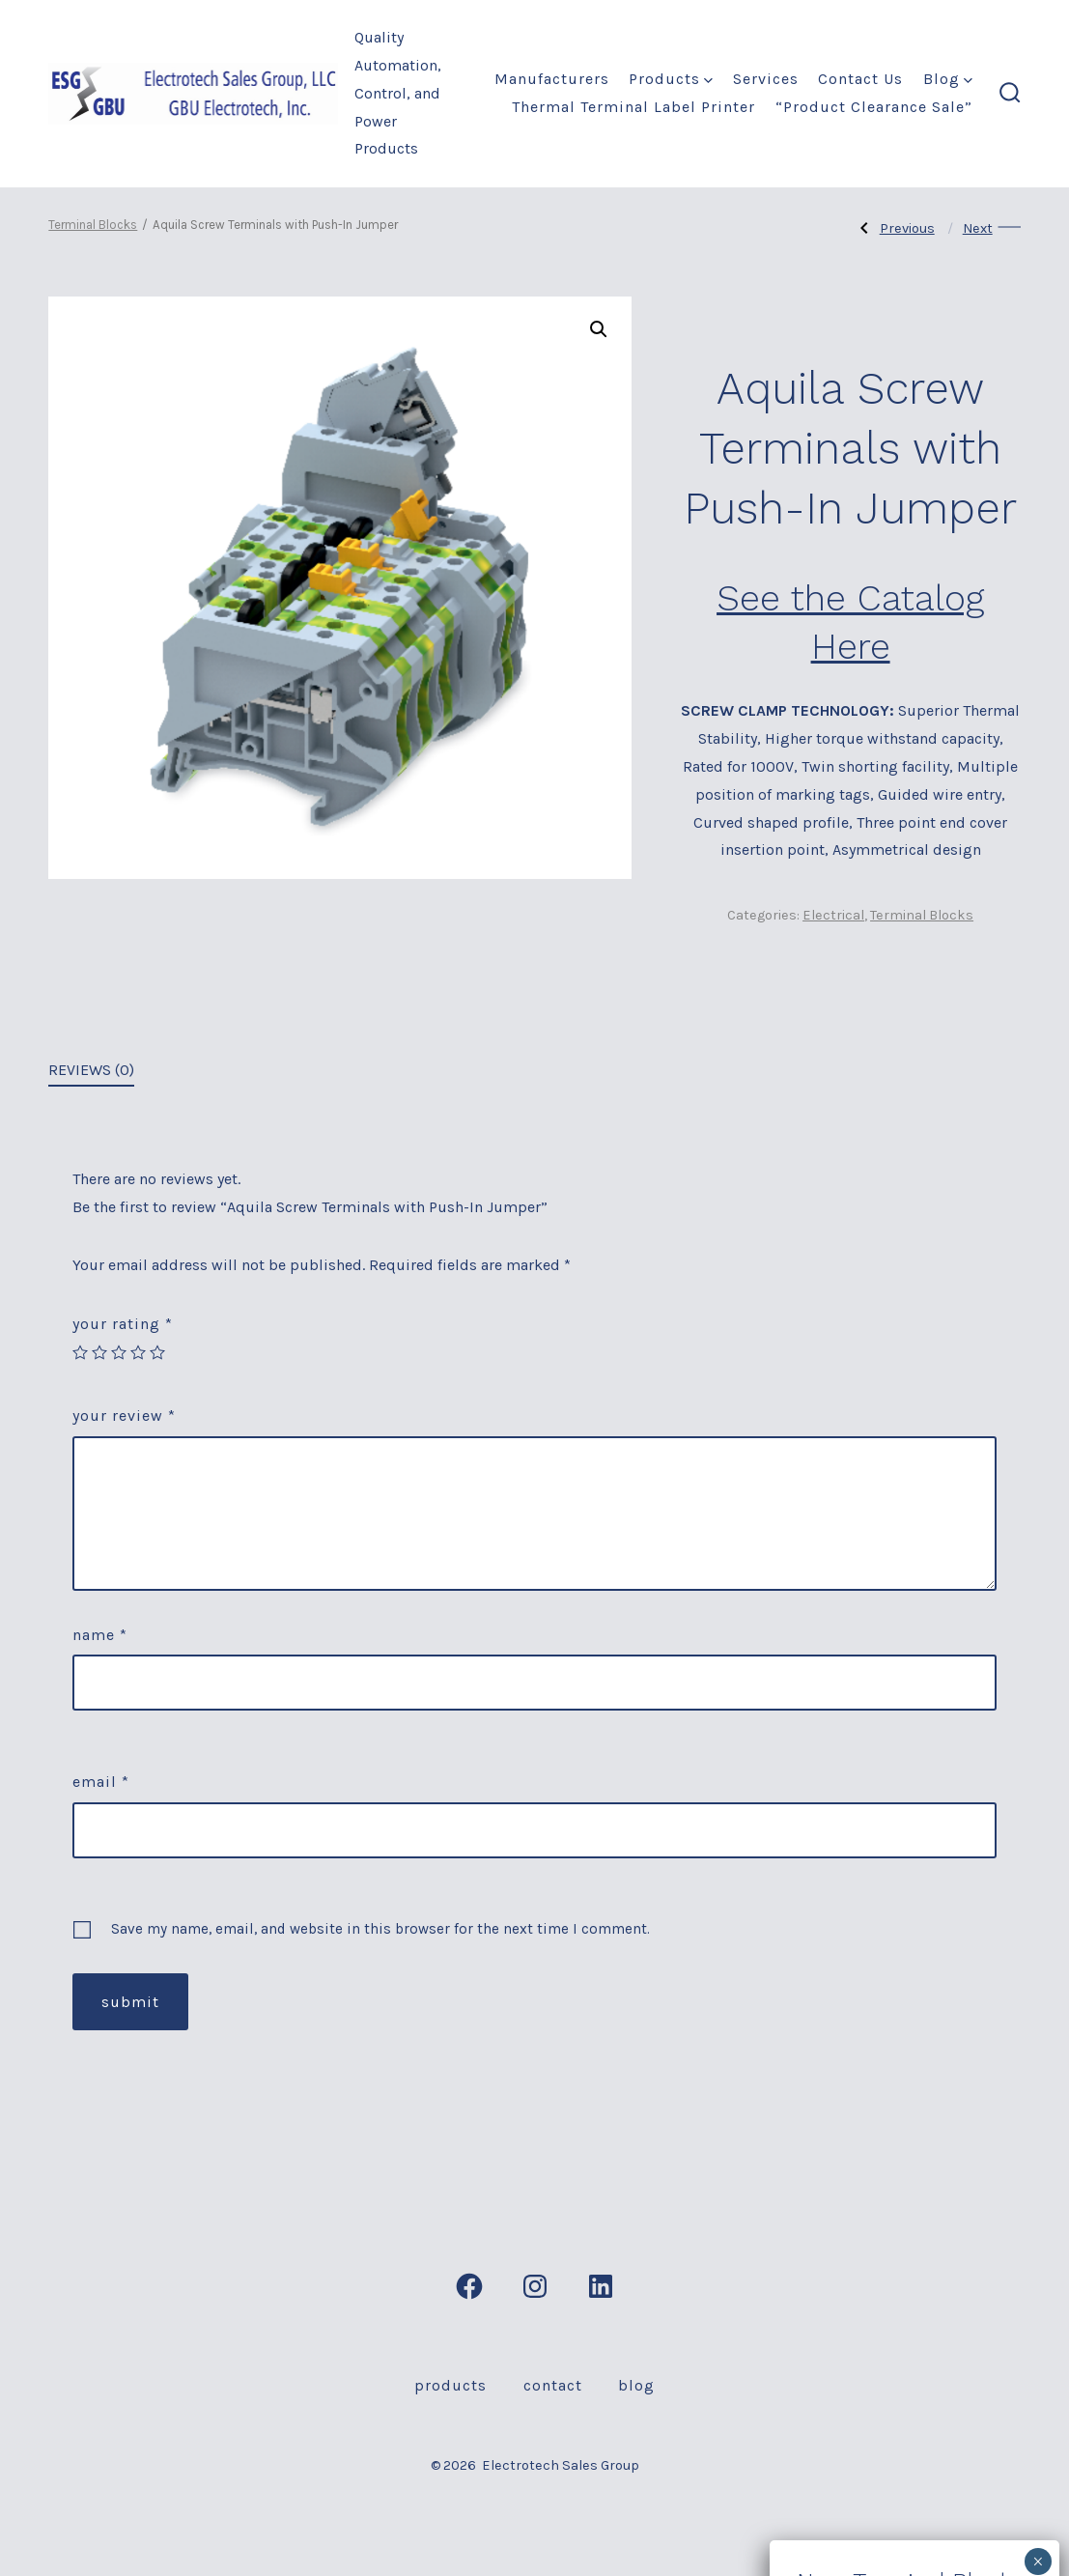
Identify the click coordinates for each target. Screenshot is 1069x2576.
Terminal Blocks (92, 224)
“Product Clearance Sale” (873, 107)
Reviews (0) (91, 1070)
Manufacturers (551, 79)
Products (671, 79)
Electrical (833, 915)
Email (100, 1781)
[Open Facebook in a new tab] (469, 2286)
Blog (947, 79)
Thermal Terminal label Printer (633, 107)
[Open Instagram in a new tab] (535, 2286)
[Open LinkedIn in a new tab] (601, 2286)
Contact (552, 2385)
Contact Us (860, 79)
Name (99, 1635)
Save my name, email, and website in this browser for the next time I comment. (380, 1929)
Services (766, 79)
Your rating (122, 1324)
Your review (124, 1415)
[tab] (91, 1072)
